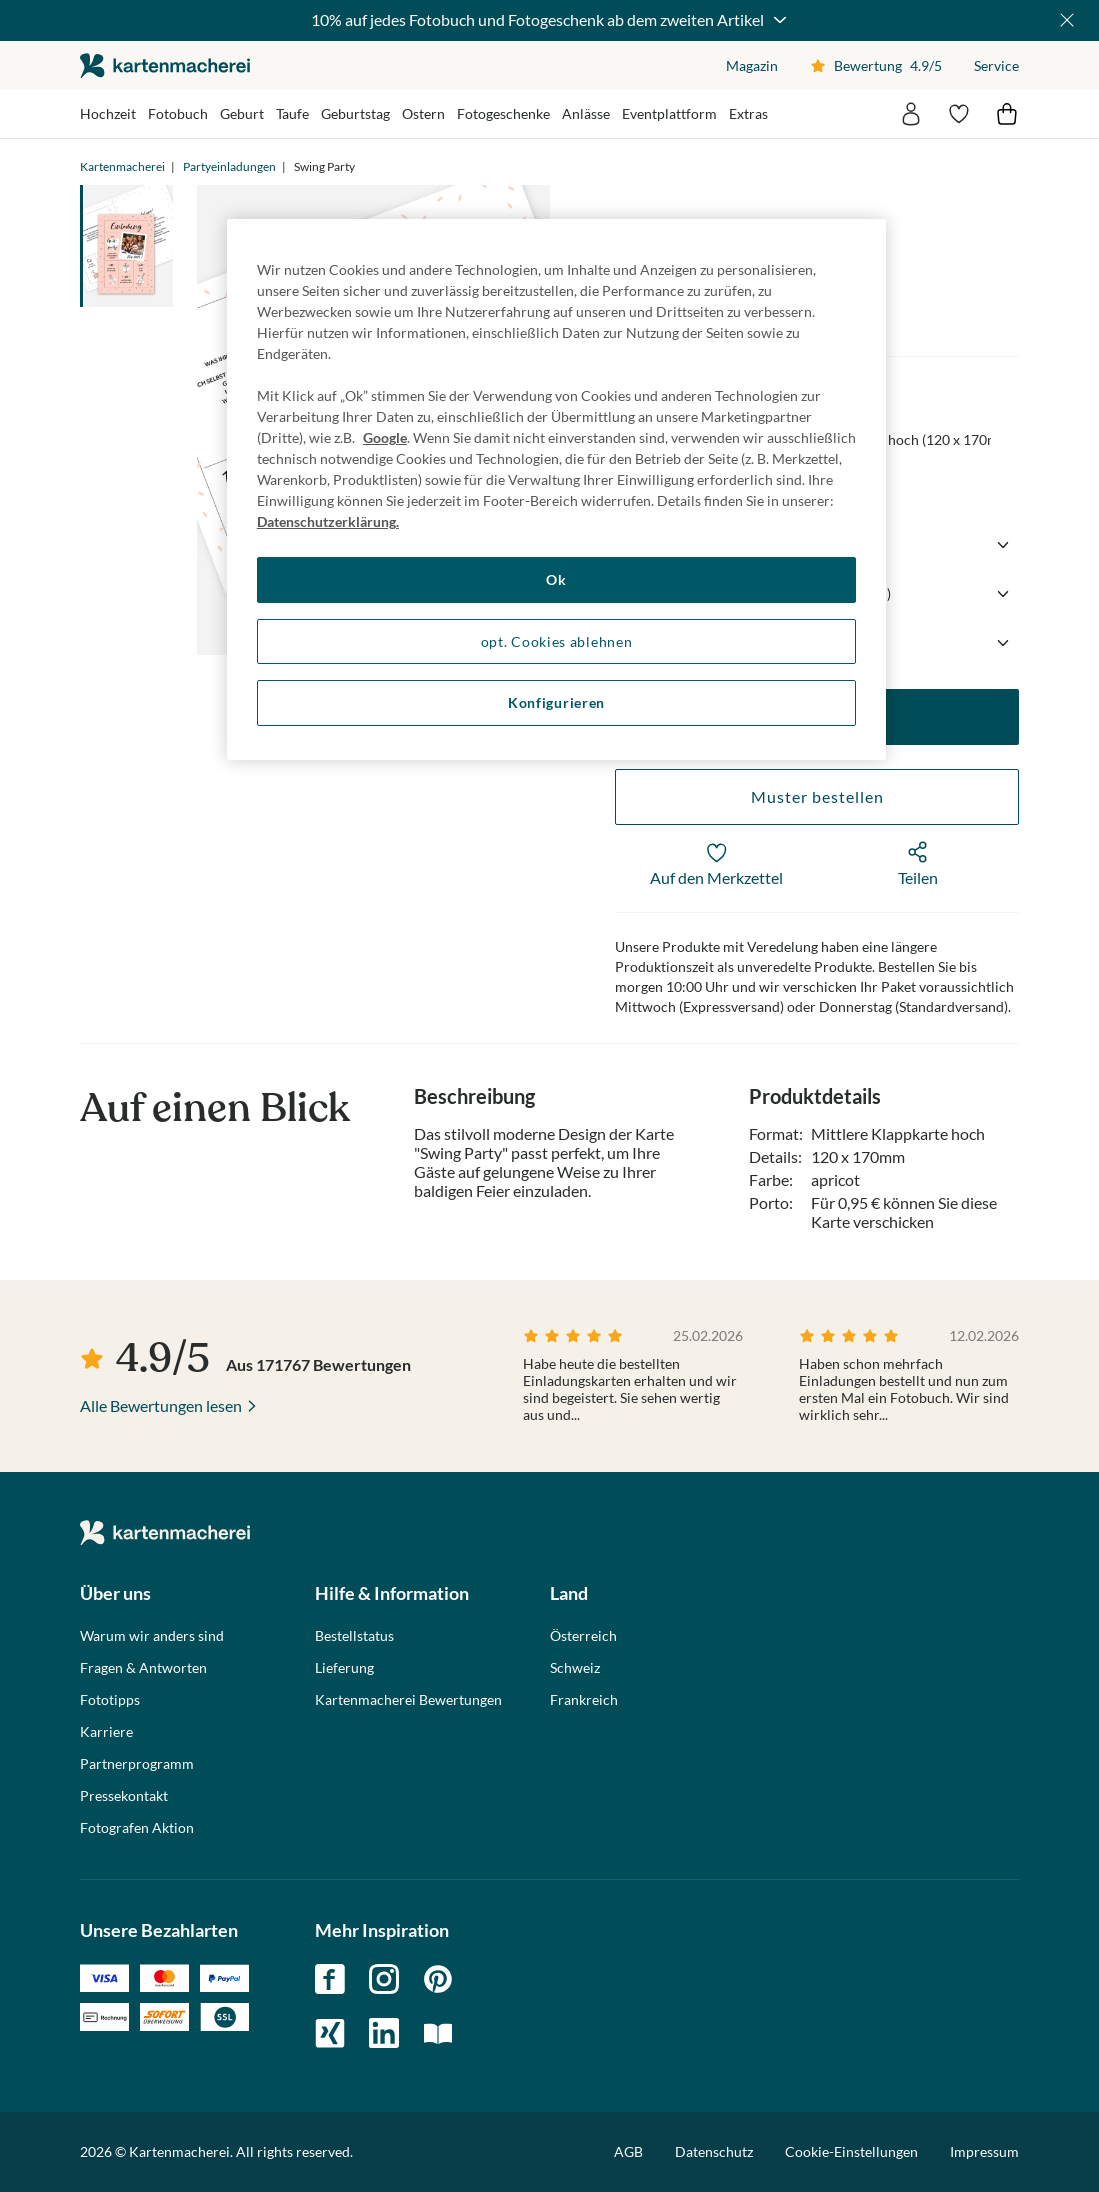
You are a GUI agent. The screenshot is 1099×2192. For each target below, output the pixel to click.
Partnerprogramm (137, 1764)
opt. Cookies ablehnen (557, 641)
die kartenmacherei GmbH (165, 65)
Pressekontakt (124, 1796)
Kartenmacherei (122, 166)
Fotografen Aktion (137, 1828)
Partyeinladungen (229, 166)
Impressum (984, 2151)
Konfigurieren (556, 702)
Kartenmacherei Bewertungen (408, 1700)
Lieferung (344, 1668)
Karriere (106, 1732)
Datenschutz (714, 2151)
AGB (628, 2151)
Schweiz (575, 1668)
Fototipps (110, 1700)
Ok (556, 579)
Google (385, 437)
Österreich (583, 1636)
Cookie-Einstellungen (851, 2152)
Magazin (752, 65)
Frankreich (584, 1700)
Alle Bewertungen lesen (161, 1405)
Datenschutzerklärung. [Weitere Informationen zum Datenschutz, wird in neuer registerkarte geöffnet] (328, 521)
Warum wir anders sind (152, 1636)
